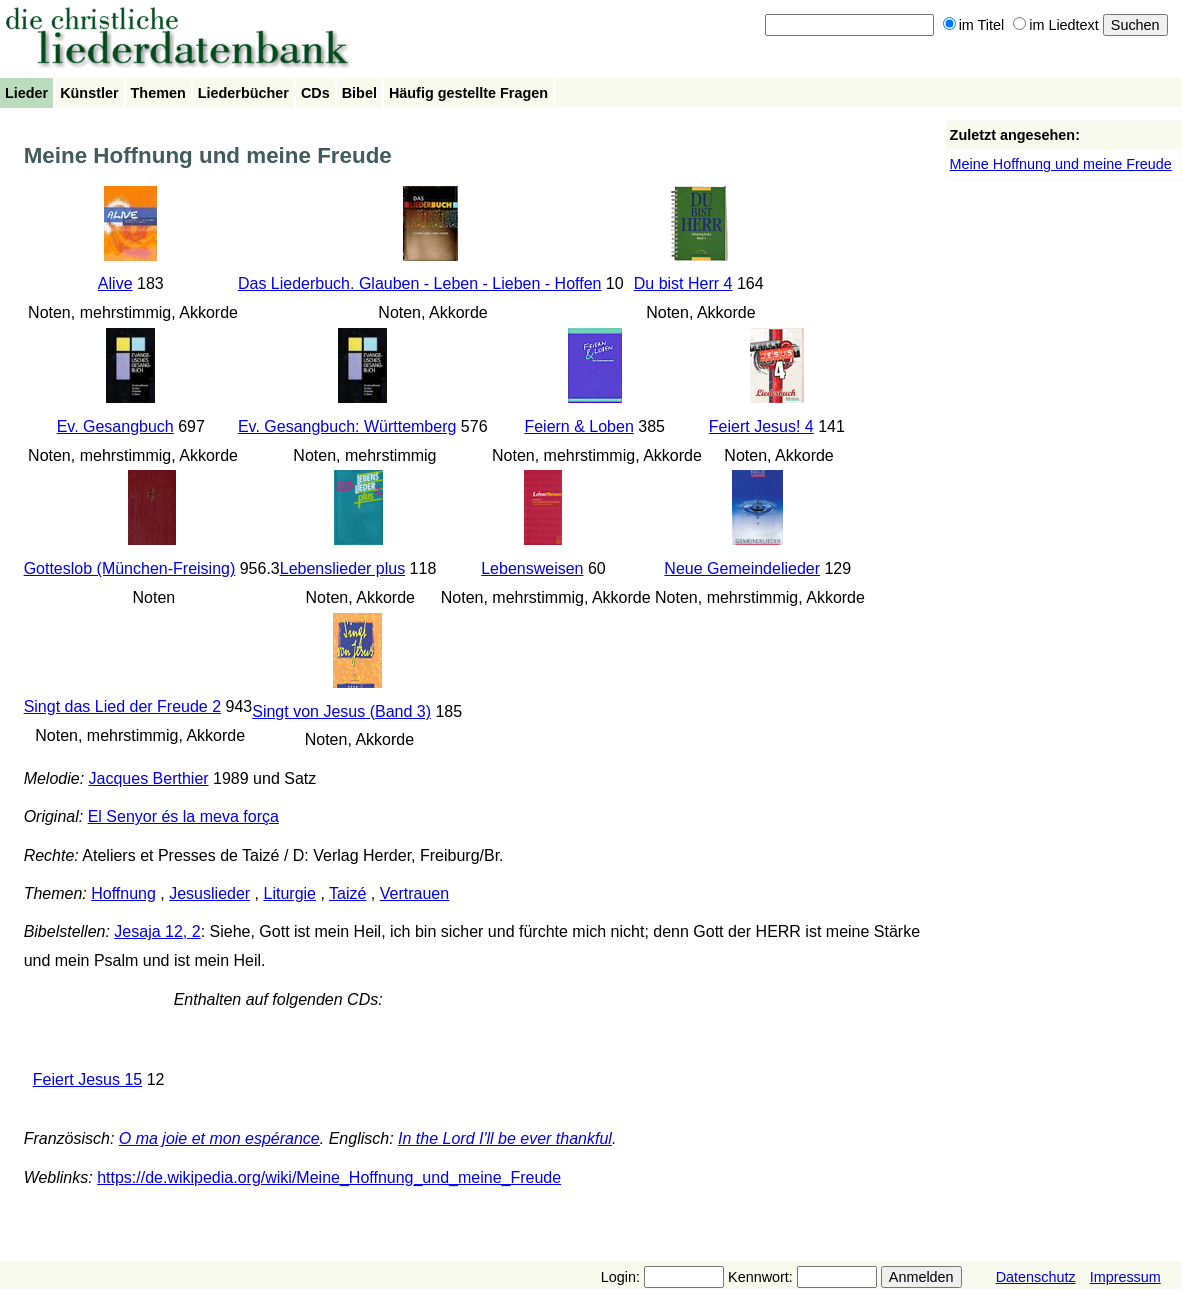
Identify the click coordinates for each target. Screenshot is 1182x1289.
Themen (158, 93)
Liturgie (290, 893)
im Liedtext (1056, 25)
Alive (115, 283)
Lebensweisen (532, 568)
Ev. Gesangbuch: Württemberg (347, 426)
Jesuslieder (209, 893)
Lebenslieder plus (342, 568)
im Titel (974, 25)
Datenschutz (1036, 1277)
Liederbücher (243, 93)
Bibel (359, 93)
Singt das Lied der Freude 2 (122, 706)
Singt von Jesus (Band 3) (341, 711)
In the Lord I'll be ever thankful (505, 1138)
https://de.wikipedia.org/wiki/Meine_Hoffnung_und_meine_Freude (329, 1177)
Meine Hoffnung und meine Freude (1061, 164)
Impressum (1125, 1277)
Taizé (347, 893)
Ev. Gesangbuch (115, 426)
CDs (315, 93)
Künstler (89, 93)
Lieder (26, 93)
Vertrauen (414, 893)
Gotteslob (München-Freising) (130, 568)
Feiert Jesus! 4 (761, 426)
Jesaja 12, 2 (157, 931)
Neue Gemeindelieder (742, 568)
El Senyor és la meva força (183, 816)
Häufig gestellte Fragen (468, 93)
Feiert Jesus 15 (87, 1079)
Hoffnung (123, 893)
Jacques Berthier (149, 778)
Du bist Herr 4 (683, 283)
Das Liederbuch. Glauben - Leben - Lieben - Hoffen (420, 283)
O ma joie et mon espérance (219, 1138)
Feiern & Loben (578, 426)
